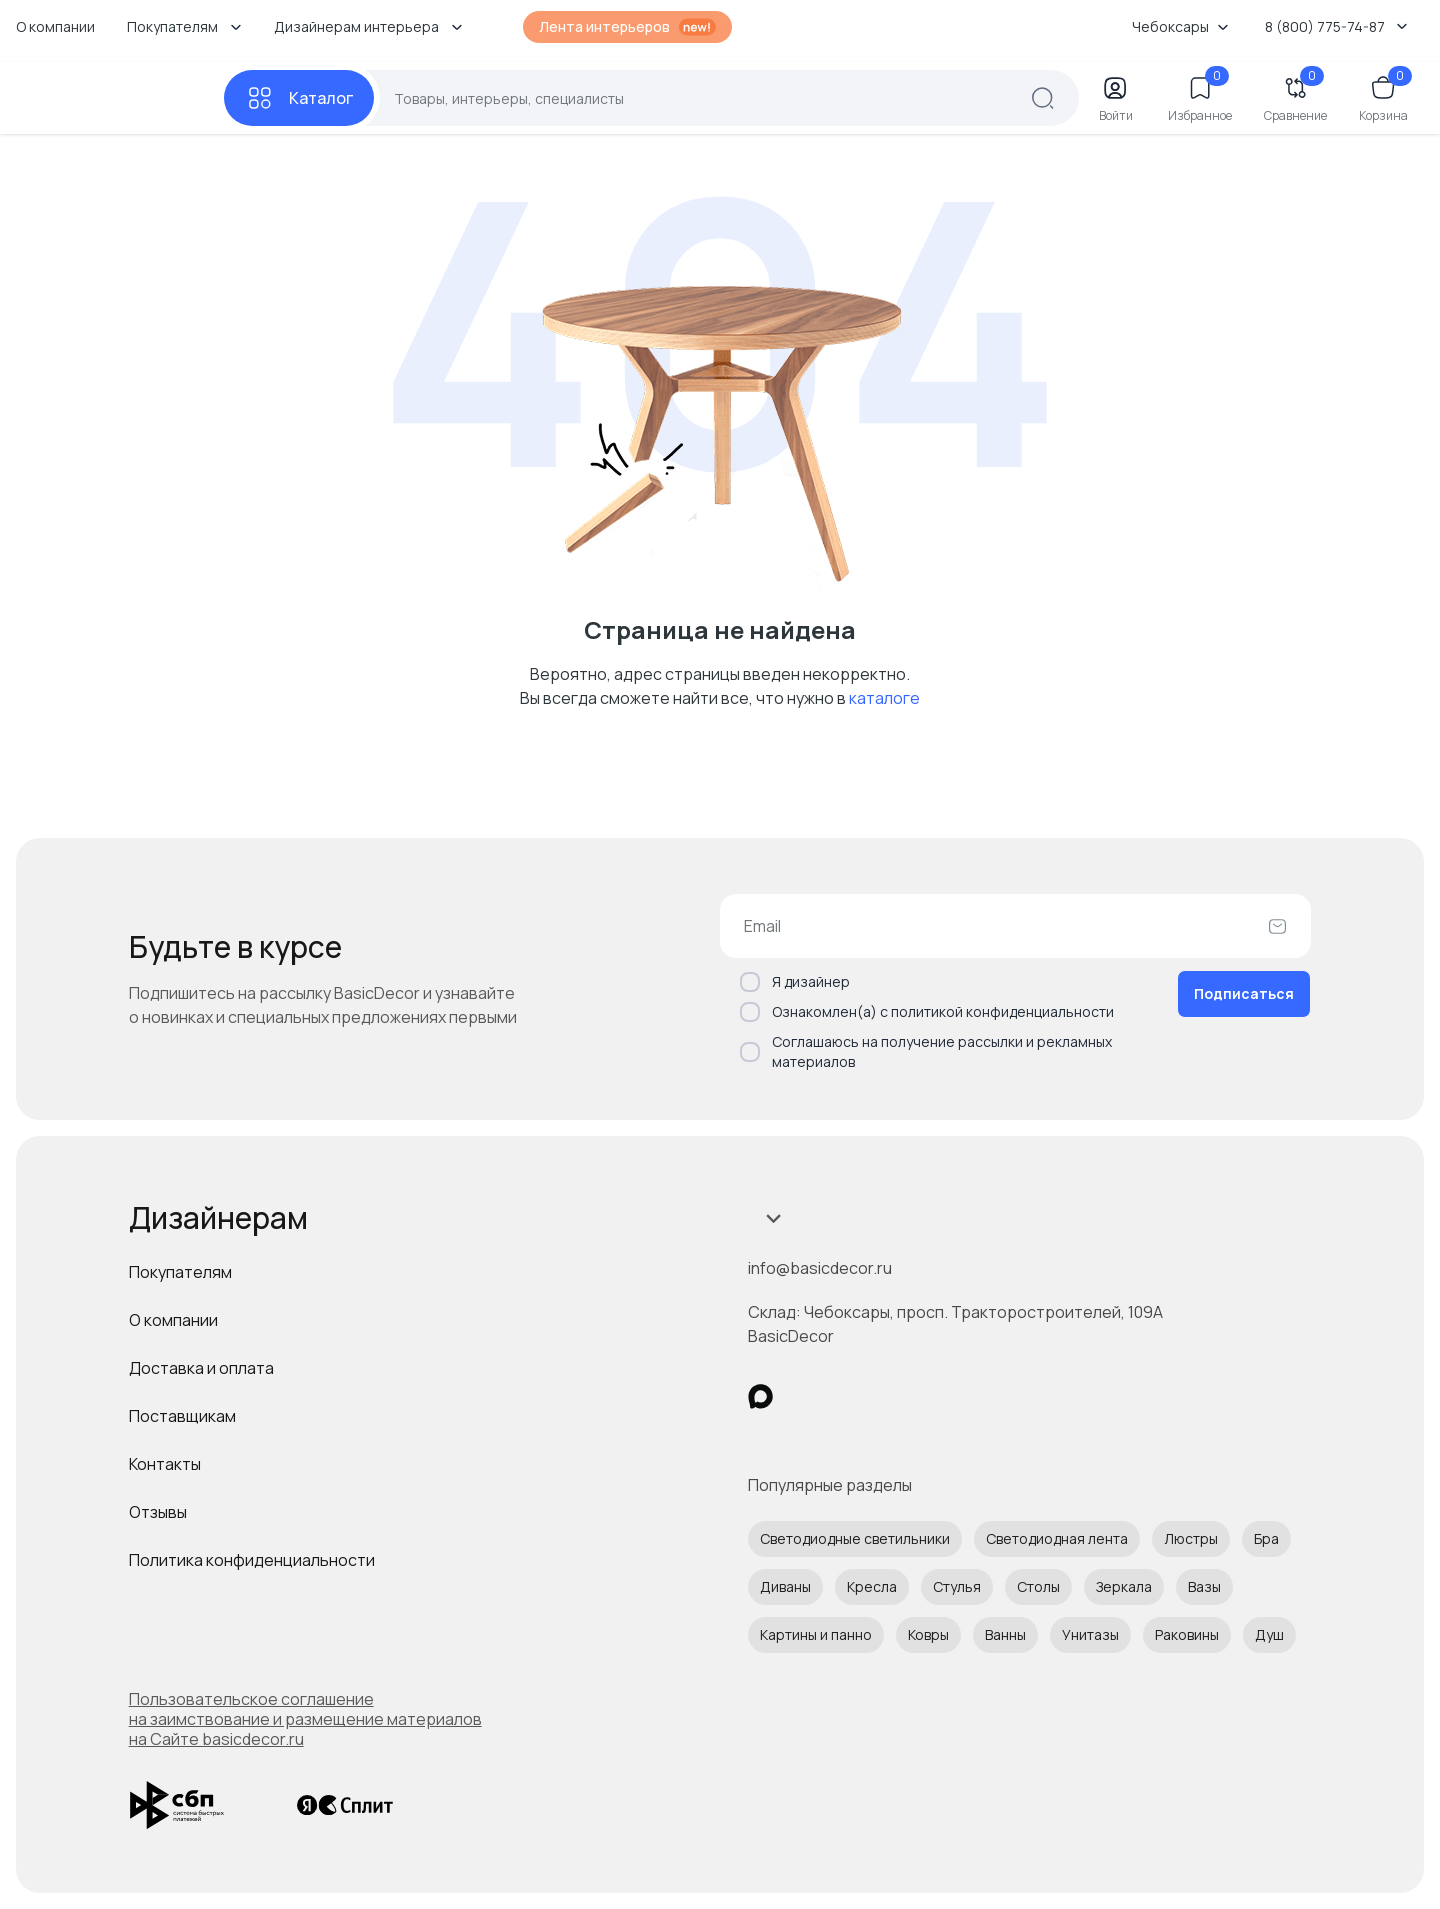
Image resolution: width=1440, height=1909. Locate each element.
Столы (1038, 1586)
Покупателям (180, 1272)
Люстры (1191, 1538)
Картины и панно (816, 1634)
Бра (1266, 1538)
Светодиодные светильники (855, 1538)
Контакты (165, 1464)
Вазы (1204, 1586)
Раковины (1187, 1634)
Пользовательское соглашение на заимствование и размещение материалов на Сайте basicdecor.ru (305, 1719)
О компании (55, 26)
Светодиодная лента (1057, 1538)
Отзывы (158, 1512)
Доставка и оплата (201, 1368)
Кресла (872, 1586)
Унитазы (1090, 1634)
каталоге (884, 698)
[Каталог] (299, 98)
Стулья (957, 1586)
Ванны (1005, 1634)
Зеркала (1124, 1586)
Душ (1269, 1634)
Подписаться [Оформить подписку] (1244, 993)
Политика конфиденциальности (252, 1560)
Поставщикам (182, 1416)
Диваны (785, 1586)
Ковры (928, 1634)
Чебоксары (1180, 26)
